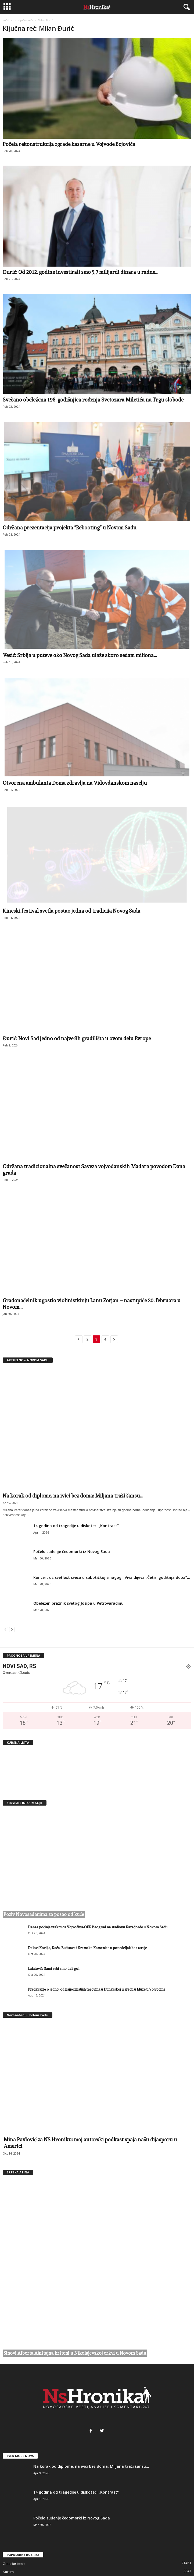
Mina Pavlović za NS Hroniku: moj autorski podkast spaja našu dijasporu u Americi (90, 2143)
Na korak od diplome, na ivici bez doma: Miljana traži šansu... (73, 1496)
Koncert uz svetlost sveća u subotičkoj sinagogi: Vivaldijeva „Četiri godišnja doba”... (111, 1577)
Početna (8, 20)
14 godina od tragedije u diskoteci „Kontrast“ (76, 1525)
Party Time (11, 2543)
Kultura (8, 2503)
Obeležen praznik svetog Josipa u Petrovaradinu (78, 1603)
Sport (7, 2519)
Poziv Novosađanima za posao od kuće (43, 1914)
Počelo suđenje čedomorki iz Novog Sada (71, 1551)
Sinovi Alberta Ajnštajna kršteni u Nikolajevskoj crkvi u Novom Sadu (74, 2284)
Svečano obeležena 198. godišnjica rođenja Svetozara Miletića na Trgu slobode (93, 400)
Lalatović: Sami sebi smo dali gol (53, 1969)
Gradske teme (14, 2495)
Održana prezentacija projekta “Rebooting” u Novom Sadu (69, 527)
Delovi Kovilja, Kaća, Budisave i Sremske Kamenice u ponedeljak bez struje (87, 1948)
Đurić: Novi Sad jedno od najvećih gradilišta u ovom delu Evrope (77, 1038)
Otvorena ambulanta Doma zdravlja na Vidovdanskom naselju (75, 783)
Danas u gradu (14, 2527)
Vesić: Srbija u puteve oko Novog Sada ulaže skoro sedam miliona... (80, 655)
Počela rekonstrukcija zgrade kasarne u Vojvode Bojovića (69, 144)
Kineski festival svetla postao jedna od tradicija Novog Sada (71, 911)
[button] (186, 7)
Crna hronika (13, 2511)
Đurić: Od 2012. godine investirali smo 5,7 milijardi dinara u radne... (80, 272)
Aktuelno (9, 2535)
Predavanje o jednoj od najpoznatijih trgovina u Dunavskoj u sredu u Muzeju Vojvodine (96, 1989)
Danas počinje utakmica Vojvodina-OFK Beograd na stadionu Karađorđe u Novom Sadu (97, 1927)
